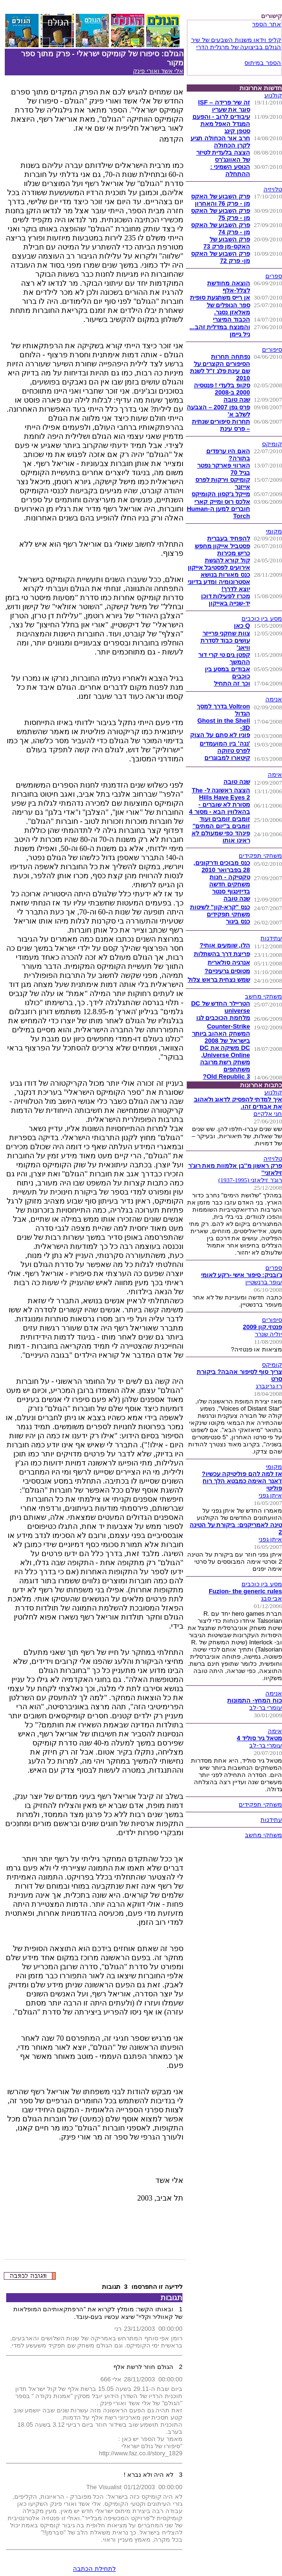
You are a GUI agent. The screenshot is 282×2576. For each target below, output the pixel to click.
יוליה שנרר (268, 1334)
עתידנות (271, 938)
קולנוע (273, 95)
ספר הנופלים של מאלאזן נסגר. (228, 308)
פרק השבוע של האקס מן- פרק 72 (220, 257)
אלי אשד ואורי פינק (158, 70)
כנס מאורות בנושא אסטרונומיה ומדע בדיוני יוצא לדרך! (219, 581)
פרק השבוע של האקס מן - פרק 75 (220, 214)
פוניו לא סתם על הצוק (220, 734)
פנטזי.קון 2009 (262, 1326)
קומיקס (272, 443)
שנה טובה (236, 399)
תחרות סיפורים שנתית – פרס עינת (221, 425)
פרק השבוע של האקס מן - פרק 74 (220, 228)
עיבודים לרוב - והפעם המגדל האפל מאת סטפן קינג (221, 124)
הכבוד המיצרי (231, 319)
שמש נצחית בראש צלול (219, 979)
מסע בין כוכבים (262, 618)
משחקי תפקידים (260, 855)
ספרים (273, 276)
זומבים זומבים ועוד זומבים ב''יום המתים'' (221, 822)
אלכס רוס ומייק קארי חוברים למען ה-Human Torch (218, 508)
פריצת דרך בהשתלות (222, 953)
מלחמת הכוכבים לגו (223, 1017)
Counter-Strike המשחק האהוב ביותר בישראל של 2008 (221, 1033)
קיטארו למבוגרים (227, 757)
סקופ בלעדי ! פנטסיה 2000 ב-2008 (222, 389)
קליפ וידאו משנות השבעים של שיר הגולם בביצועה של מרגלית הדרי (236, 43)
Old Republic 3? (226, 1076)
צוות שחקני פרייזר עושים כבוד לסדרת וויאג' (225, 640)
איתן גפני (270, 1495)
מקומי (274, 531)
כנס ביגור (238, 921)
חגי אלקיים (267, 1113)
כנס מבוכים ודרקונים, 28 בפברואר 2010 (221, 866)
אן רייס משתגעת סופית (220, 297)
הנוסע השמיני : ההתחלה (230, 170)
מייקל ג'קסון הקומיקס (220, 494)
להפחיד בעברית (228, 538)
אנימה (273, 699)
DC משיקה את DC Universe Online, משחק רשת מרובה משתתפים (225, 1058)
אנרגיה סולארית (229, 962)
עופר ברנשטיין (263, 1282)
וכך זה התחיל (232, 683)
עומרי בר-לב (265, 1707)
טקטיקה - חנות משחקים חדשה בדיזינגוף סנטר (229, 884)
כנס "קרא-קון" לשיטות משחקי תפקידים (220, 911)
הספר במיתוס (262, 62)
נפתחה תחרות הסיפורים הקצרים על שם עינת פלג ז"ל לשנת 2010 (220, 367)
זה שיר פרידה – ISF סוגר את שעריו (224, 106)
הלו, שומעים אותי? (225, 945)
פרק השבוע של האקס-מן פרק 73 (226, 243)
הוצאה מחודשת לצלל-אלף (228, 287)
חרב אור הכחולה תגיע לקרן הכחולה (220, 142)
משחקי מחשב (263, 996)
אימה (275, 774)
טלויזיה (272, 189)
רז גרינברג (269, 1386)
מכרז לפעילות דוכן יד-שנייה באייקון (225, 599)
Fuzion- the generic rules (245, 1591)
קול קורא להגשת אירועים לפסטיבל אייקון (219, 564)
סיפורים (272, 349)
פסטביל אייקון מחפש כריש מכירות (222, 549)
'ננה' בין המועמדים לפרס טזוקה (225, 747)
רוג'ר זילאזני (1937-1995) (250, 1180)
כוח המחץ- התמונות (254, 1700)
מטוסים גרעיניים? (227, 971)
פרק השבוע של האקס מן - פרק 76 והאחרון (220, 200)
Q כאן (242, 625)
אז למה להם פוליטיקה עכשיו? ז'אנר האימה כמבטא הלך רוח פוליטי (242, 1481)
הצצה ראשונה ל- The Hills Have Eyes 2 (220, 794)
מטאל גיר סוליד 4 (259, 1738)
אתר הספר (266, 24)
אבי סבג (271, 1598)
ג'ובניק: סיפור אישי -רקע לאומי (241, 1274)
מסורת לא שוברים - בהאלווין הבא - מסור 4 (219, 808)
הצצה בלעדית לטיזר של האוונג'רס (223, 156)
